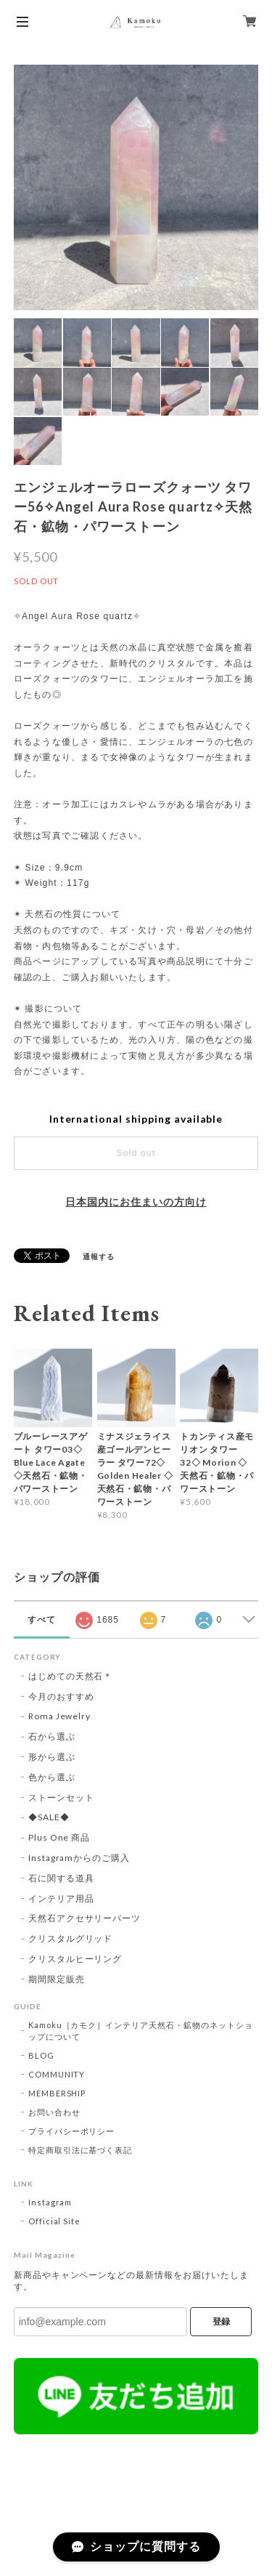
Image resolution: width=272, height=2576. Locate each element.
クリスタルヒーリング (75, 1958)
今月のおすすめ (61, 1696)
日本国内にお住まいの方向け (135, 1202)
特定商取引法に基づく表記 (80, 2150)
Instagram (50, 2202)
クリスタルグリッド (70, 1938)
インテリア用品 (61, 1898)
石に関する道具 (61, 1878)
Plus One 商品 (59, 1837)
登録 (221, 2322)
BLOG (41, 2055)
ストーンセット (61, 1797)
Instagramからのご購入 (79, 1857)
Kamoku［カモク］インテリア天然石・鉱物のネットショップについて (140, 2030)
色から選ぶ (51, 1777)
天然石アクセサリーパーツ (84, 1918)
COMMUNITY (57, 2074)
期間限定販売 (56, 1979)
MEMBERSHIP (57, 2093)
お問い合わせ (54, 2112)
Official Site (54, 2221)
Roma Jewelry (59, 1716)
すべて (42, 1620)
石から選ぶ (51, 1736)
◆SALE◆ (49, 1817)
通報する (99, 1256)
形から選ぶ (51, 1756)
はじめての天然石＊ (70, 1676)
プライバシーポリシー (71, 2131)
